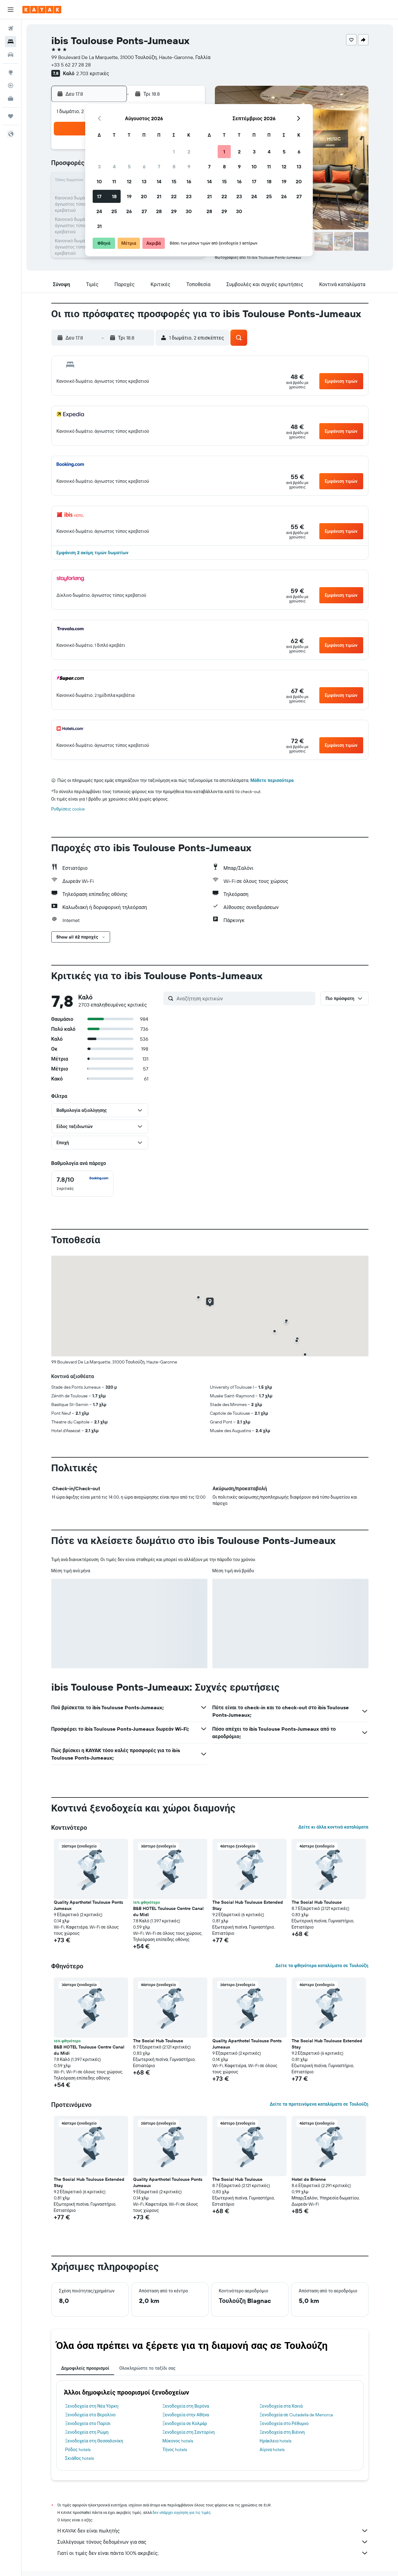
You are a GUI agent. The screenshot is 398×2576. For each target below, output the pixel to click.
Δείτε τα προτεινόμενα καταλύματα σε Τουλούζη (319, 2104)
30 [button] (189, 211)
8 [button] (174, 166)
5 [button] (129, 166)
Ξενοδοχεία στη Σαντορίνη (188, 2432)
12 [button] (129, 181)
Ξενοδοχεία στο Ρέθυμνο (284, 2423)
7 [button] (159, 166)
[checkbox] (82, 1184)
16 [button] (189, 181)
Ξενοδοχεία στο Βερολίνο (90, 2415)
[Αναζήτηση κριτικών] (244, 998)
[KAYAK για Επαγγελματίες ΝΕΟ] (10, 98)
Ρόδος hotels (77, 2449)
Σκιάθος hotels (79, 2458)
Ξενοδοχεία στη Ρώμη (87, 2432)
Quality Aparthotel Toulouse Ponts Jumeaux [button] (88, 1905)
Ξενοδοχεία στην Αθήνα (185, 2415)
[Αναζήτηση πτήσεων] (10, 28)
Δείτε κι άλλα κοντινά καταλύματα (333, 1827)
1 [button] (174, 151)
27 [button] (144, 211)
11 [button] (114, 181)
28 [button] (159, 211)
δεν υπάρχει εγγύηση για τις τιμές (182, 2512)
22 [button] (174, 196)
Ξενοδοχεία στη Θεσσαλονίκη (94, 2441)
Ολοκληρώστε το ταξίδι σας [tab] (147, 2368)
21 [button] (159, 196)
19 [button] (129, 196)
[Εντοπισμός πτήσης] (10, 85)
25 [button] (114, 211)
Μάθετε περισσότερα (272, 780)
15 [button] (174, 181)
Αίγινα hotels (272, 2449)
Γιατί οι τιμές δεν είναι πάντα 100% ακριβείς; (213, 2553)
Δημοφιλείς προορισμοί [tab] (85, 2368)
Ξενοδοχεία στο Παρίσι (88, 2423)
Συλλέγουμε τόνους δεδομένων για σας (213, 2542)
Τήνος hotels (174, 2449)
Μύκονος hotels (177, 2441)
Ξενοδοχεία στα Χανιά (281, 2406)
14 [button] (159, 181)
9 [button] (188, 166)
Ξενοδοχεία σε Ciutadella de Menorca (296, 2415)
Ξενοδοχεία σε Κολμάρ (184, 2423)
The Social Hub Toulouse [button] (317, 1902)
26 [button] (129, 211)
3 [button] (99, 166)
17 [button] (99, 196)
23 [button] (189, 196)
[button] (10, 9)
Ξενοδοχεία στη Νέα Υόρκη (91, 2406)
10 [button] (99, 181)
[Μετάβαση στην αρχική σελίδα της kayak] (41, 9)
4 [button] (114, 166)
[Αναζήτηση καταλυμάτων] (10, 41)
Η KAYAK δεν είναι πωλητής (213, 2530)
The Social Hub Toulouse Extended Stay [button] (247, 1905)
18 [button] (114, 196)
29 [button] (174, 211)
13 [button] (144, 181)
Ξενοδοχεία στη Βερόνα (185, 2406)
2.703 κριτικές (92, 73)
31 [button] (99, 226)
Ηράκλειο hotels (275, 2441)
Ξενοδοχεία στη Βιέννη (282, 2432)
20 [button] (144, 196)
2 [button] (188, 151)
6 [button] (144, 166)
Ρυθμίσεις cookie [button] (68, 809)
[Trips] (10, 116)
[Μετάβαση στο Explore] (10, 72)
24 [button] (99, 211)
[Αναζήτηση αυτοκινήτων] (10, 54)
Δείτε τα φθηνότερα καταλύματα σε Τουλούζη (321, 1965)
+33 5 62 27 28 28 (71, 65)
